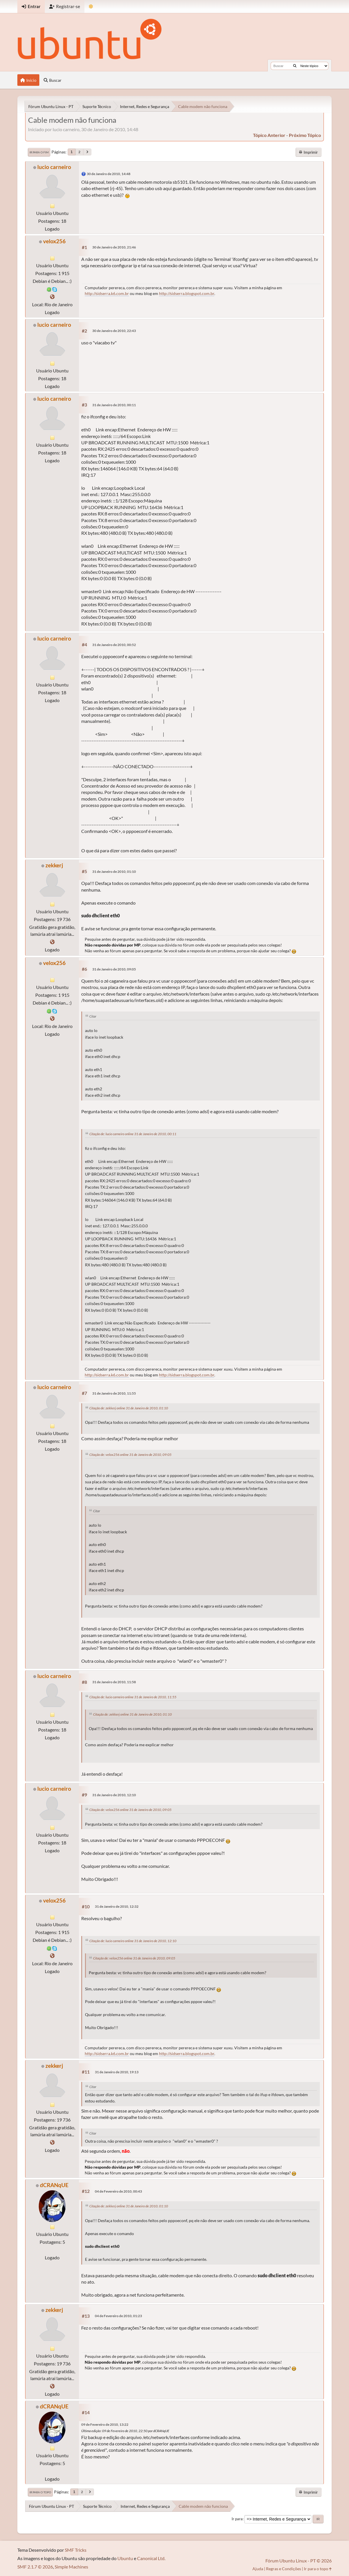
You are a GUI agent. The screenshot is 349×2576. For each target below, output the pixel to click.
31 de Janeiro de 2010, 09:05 (114, 969)
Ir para (237, 2518)
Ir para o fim (39, 152)
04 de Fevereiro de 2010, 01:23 (118, 2316)
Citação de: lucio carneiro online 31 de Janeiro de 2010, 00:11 (132, 1134)
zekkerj (54, 865)
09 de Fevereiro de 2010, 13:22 (104, 2424)
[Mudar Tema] (90, 6)
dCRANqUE (54, 2185)
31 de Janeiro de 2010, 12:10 (114, 1795)
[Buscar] (294, 66)
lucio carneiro (54, 167)
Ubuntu (125, 2558)
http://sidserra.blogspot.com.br (186, 293)
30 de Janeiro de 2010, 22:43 (114, 331)
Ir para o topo (40, 2492)
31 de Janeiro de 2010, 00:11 (114, 405)
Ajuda (257, 2568)
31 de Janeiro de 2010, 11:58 (114, 1682)
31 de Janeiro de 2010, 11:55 (114, 1393)
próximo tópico (305, 135)
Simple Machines (71, 2566)
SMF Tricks (75, 2550)
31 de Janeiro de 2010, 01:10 (114, 871)
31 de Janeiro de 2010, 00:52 (114, 645)
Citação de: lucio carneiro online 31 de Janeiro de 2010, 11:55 (132, 1697)
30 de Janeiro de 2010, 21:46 (114, 247)
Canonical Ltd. (151, 2558)
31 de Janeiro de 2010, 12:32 (117, 1906)
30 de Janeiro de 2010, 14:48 (108, 174)
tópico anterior (269, 135)
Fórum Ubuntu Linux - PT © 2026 (298, 2560)
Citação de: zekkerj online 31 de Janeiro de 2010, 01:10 (128, 1408)
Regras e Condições (283, 2568)
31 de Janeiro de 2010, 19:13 (117, 2072)
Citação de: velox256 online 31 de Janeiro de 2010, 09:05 (130, 1454)
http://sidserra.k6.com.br (107, 293)
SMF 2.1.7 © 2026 (35, 2566)
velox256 (54, 241)
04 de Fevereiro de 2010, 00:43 (118, 2191)
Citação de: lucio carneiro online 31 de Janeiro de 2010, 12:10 (132, 1941)
